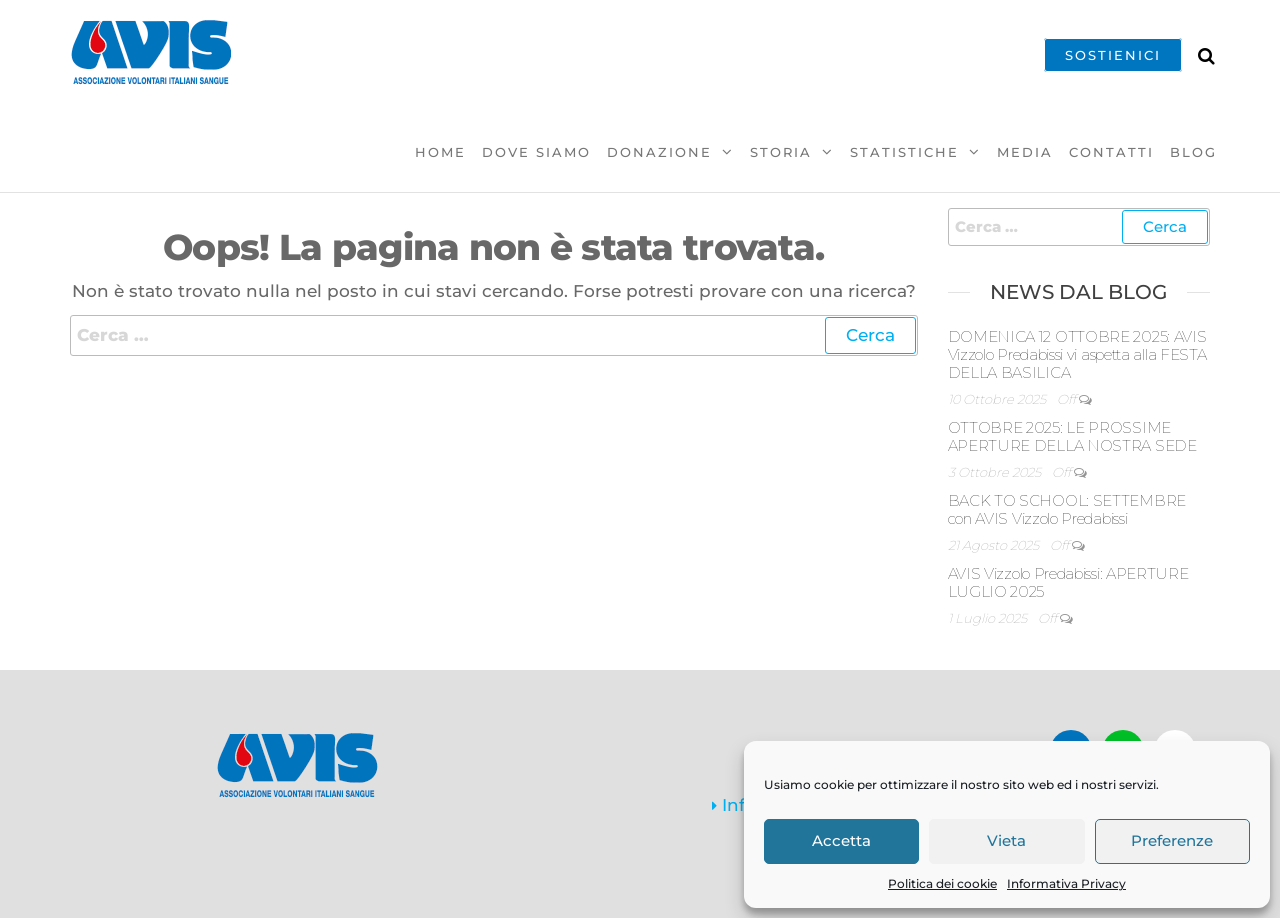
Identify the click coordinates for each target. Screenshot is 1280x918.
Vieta (1006, 840)
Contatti (1111, 152)
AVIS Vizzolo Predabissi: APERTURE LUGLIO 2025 (1068, 582)
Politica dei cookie (942, 883)
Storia (781, 152)
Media (1025, 152)
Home (440, 152)
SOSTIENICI (1113, 55)
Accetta (841, 840)
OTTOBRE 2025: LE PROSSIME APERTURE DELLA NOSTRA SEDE (1072, 436)
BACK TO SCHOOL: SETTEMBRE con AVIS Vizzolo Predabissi (1067, 509)
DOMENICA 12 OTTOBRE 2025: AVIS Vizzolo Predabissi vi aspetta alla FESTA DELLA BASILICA (1077, 354)
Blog (1193, 152)
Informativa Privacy (1066, 883)
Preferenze (1172, 840)
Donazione (659, 152)
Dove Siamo (536, 152)
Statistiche (904, 152)
